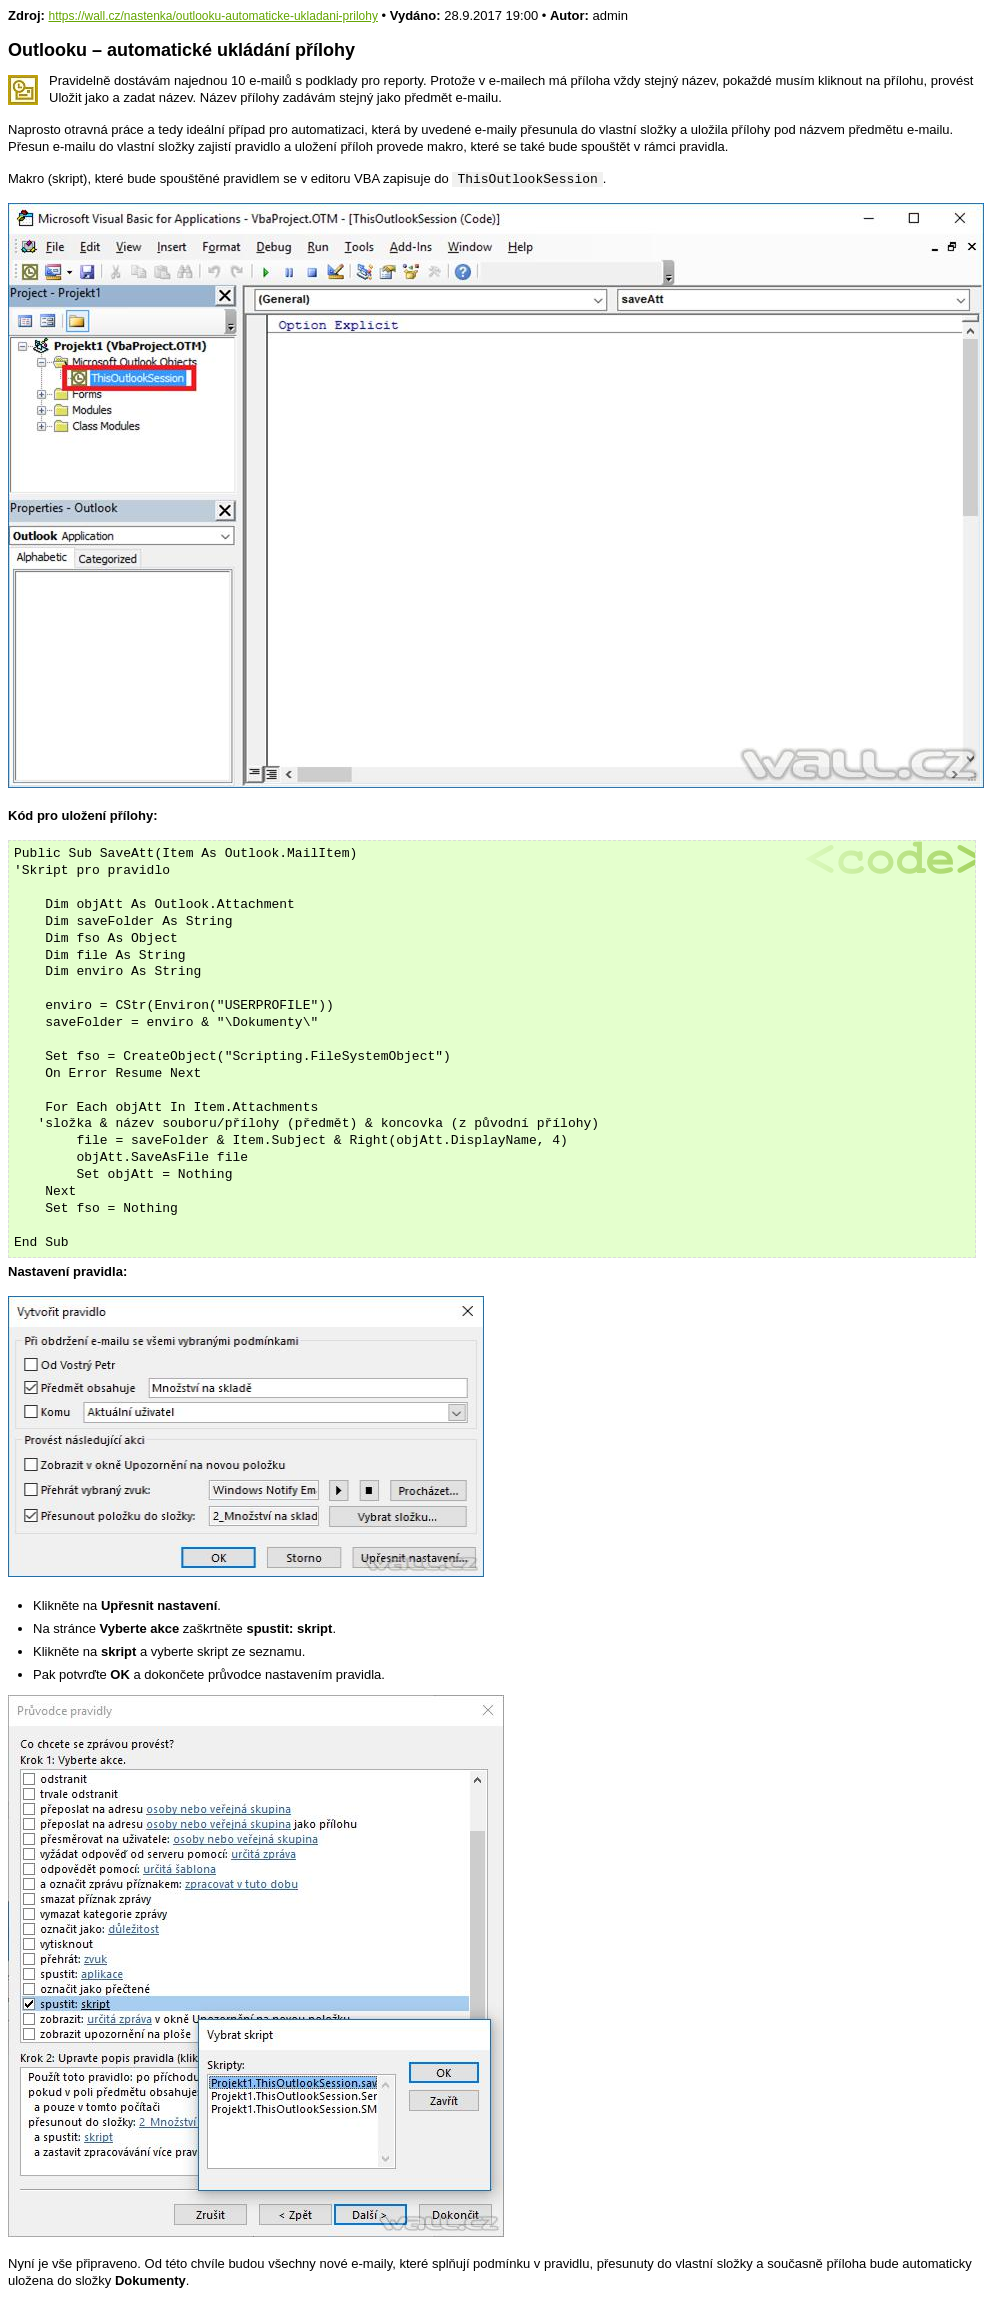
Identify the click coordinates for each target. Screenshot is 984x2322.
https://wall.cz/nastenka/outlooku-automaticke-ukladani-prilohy (213, 16)
